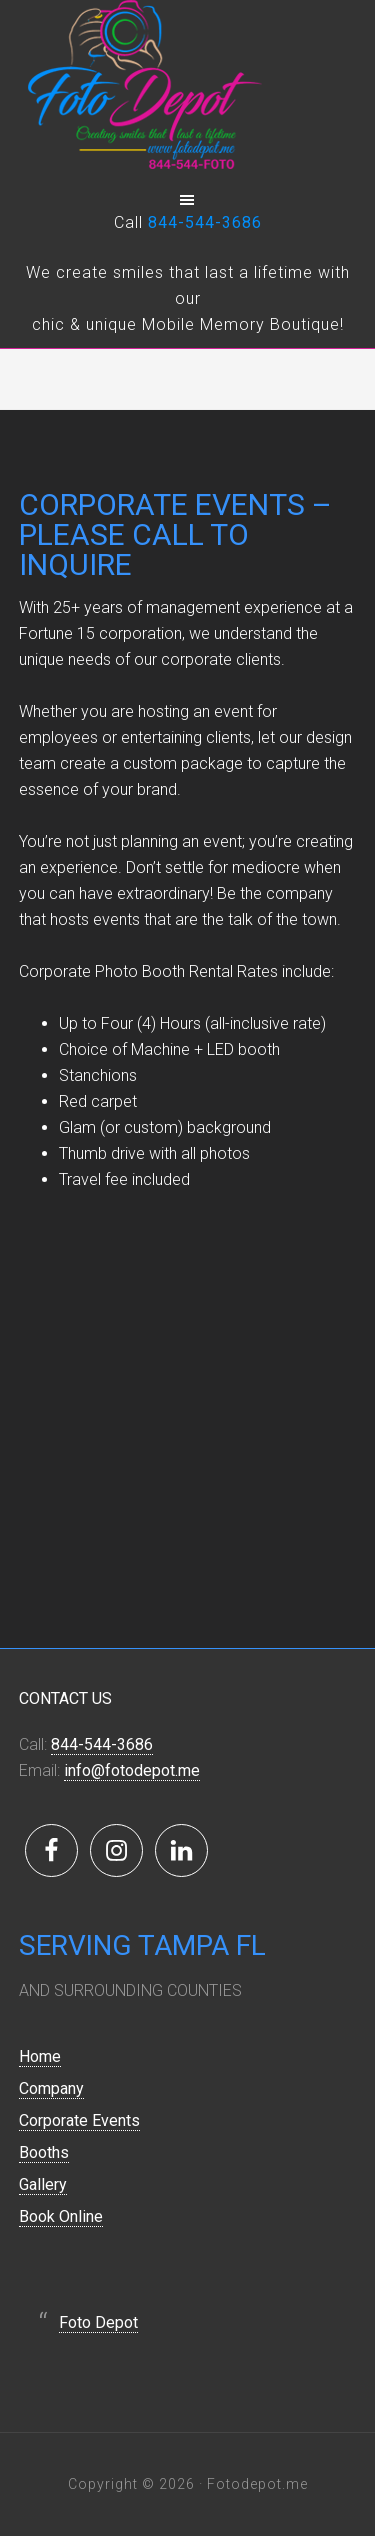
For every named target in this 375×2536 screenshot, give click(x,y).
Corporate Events (79, 2120)
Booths (44, 2152)
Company (51, 2088)
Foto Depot (98, 2322)
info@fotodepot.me (132, 1770)
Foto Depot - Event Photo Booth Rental (188, 90)
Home (40, 2056)
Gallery (43, 2184)
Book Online (61, 2216)
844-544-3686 (205, 222)
